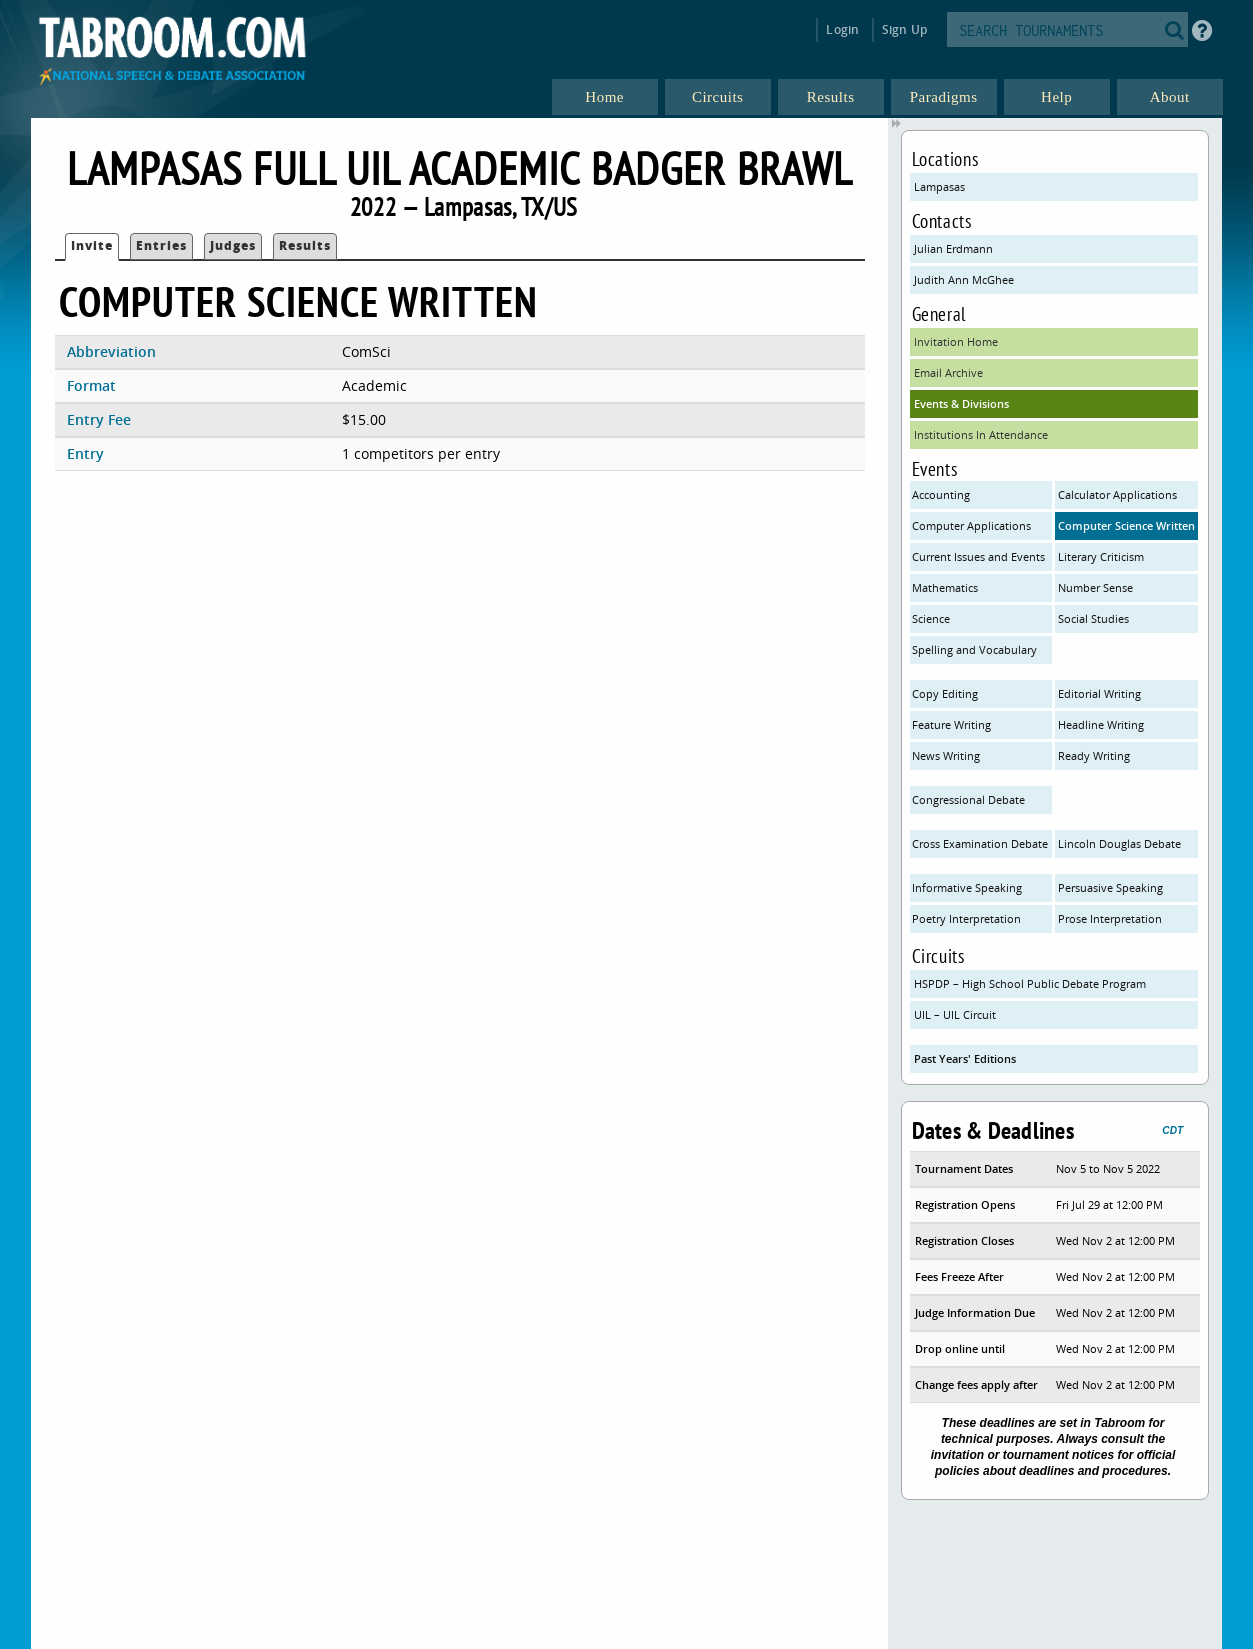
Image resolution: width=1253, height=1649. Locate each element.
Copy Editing (945, 693)
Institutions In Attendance (981, 434)
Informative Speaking (967, 887)
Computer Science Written (1126, 525)
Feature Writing (951, 724)
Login (842, 29)
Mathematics (945, 587)
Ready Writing (1094, 755)
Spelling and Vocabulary (974, 649)
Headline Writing (1101, 724)
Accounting (941, 494)
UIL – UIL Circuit (955, 1014)
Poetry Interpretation (966, 918)
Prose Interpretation (1110, 918)
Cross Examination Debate (980, 843)
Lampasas (939, 186)
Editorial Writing (1099, 693)
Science (931, 618)
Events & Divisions (961, 403)
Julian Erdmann (953, 248)
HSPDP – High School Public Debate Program (1030, 983)
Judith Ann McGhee (964, 279)
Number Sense (1095, 587)
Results (305, 245)
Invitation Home (956, 341)
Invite (92, 245)
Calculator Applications (1117, 494)
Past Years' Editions (965, 1058)
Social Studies (1093, 618)
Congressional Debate (968, 799)
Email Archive (948, 372)
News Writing (946, 755)
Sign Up (904, 29)
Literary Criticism (1101, 556)
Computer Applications (971, 525)
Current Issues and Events (978, 556)
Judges (233, 245)
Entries (161, 245)
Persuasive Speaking (1110, 887)
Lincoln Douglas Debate (1119, 843)
